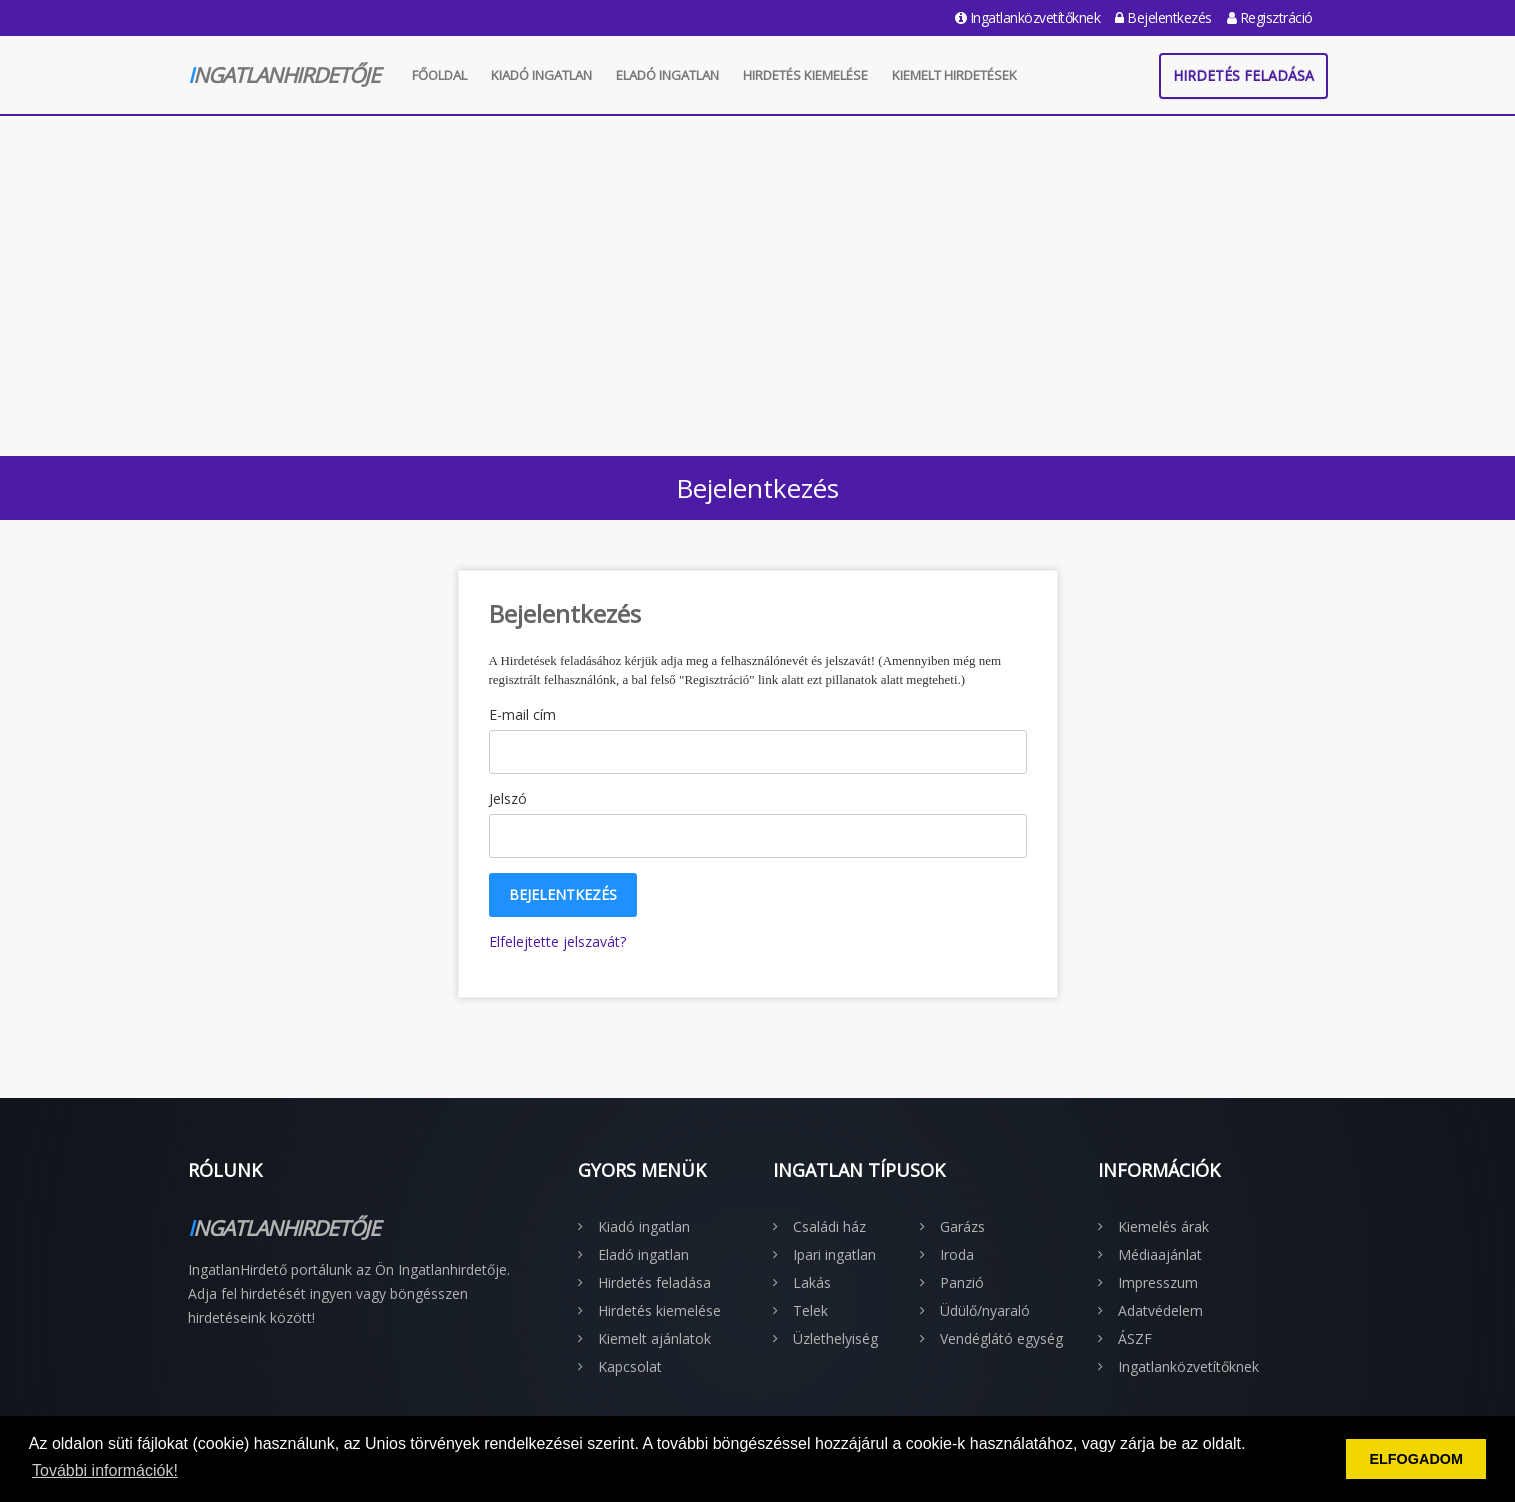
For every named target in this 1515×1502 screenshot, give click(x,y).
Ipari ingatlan (834, 1254)
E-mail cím (522, 714)
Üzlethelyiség (835, 1338)
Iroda (957, 1254)
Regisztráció (1270, 17)
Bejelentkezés (1163, 17)
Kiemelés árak (1163, 1226)
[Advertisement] (758, 281)
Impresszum (1158, 1282)
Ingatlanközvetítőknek (1028, 17)
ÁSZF (1135, 1338)
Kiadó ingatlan (541, 75)
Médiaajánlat (1160, 1254)
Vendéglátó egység (1001, 1338)
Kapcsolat (630, 1366)
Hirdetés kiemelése (805, 75)
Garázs (962, 1226)
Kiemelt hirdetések (954, 75)
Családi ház (829, 1226)
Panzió (962, 1282)
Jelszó (508, 798)
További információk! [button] (105, 1470)
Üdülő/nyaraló (985, 1310)
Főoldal (439, 75)
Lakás (812, 1282)
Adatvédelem (1160, 1310)
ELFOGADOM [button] (1416, 1459)
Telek (810, 1310)
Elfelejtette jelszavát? (557, 941)
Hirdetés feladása (1243, 75)
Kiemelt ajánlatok (654, 1338)
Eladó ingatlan (667, 75)
